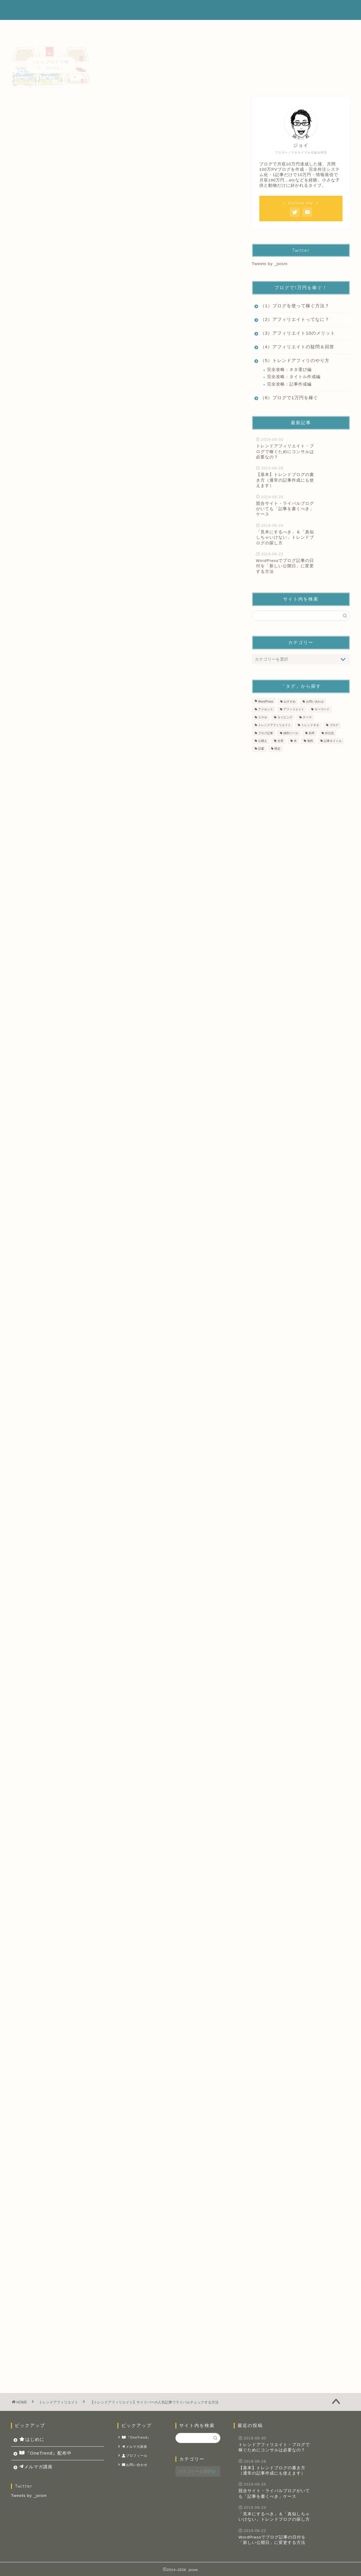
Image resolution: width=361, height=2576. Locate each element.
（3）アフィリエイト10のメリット (297, 333)
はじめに (192, 9)
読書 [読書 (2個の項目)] (261, 748)
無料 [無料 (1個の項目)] (310, 740)
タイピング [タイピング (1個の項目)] (284, 717)
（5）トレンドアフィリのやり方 (294, 360)
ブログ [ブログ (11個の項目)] (333, 725)
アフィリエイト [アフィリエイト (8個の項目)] (293, 709)
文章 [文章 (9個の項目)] (280, 740)
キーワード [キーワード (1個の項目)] (322, 709)
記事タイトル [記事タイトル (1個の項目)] (333, 740)
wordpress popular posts (130, 947)
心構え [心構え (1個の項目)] (262, 740)
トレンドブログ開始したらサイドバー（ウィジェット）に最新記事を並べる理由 (126, 1847)
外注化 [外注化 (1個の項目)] (329, 733)
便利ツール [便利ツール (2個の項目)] (290, 733)
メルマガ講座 (299, 9)
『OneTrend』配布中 (244, 9)
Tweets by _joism (270, 263)
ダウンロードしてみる (124, 2068)
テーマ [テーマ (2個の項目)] (307, 717)
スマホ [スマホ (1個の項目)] (262, 717)
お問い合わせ (134, 2464)
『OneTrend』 (136, 2437)
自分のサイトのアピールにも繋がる (89, 481)
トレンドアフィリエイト (41, 107)
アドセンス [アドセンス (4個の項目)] (265, 709)
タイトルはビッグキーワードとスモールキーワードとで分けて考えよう (110, 1257)
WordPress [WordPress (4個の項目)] (265, 701)
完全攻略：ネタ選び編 (289, 369)
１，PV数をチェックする (78, 463)
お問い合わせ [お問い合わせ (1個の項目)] (315, 701)
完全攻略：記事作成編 (289, 384)
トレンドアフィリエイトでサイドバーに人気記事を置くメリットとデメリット (118, 1723)
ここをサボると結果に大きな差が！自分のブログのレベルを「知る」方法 (118, 1834)
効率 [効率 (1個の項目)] (312, 733)
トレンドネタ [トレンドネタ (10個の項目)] (310, 725)
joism (21, 9)
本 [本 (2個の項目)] (295, 740)
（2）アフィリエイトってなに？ (294, 319)
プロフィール (134, 2455)
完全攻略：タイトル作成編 (294, 377)
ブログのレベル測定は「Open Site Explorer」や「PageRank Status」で (118, 1841)
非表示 (133, 433)
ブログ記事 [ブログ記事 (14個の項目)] (265, 733)
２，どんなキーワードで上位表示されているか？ (103, 471)
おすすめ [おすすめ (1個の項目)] (290, 701)
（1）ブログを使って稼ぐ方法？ (294, 305)
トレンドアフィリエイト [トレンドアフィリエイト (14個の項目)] (274, 725)
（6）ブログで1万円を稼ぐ (289, 397)
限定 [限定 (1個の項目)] (277, 748)
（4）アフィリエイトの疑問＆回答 (297, 346)
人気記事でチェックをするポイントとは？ (96, 453)
